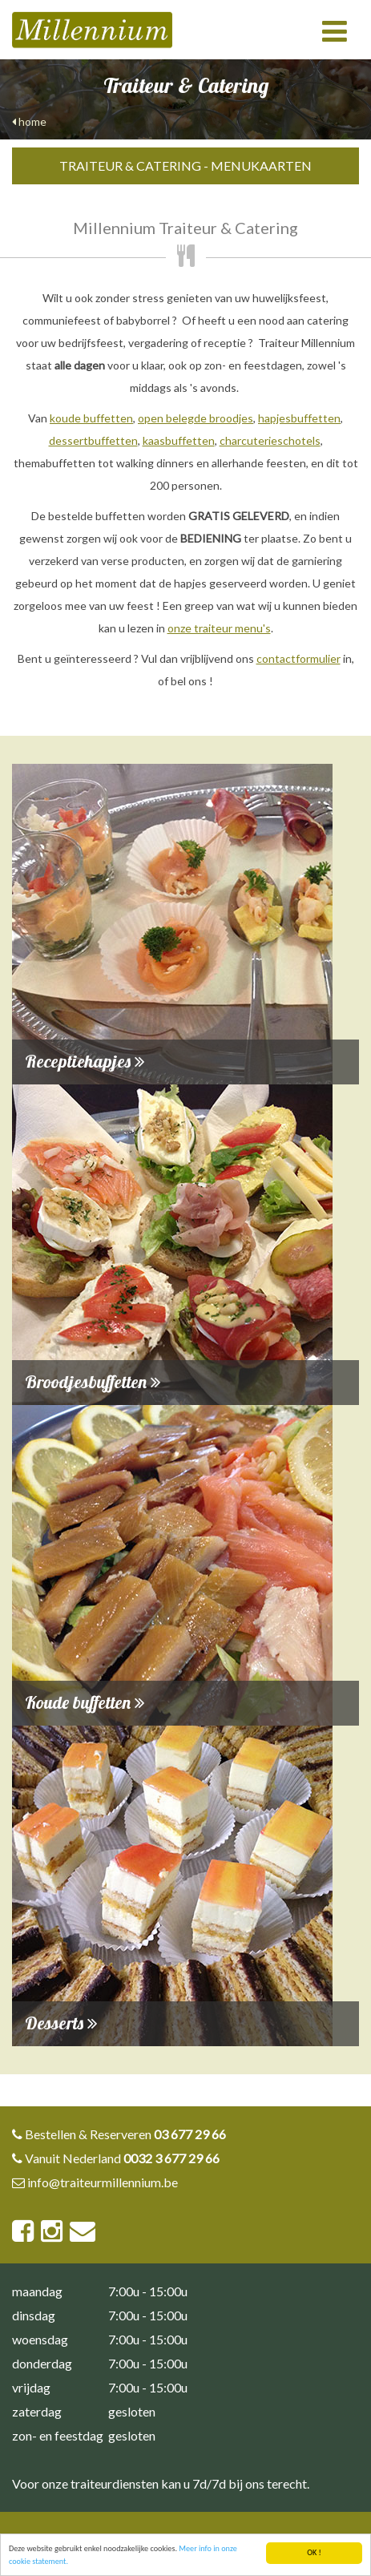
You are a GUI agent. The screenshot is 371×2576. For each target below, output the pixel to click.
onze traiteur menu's (219, 628)
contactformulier (298, 658)
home (29, 121)
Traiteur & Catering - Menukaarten (185, 165)
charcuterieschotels (270, 440)
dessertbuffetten (93, 440)
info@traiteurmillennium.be (102, 2182)
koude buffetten (91, 418)
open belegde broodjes (195, 418)
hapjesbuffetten (299, 418)
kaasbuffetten (179, 440)
